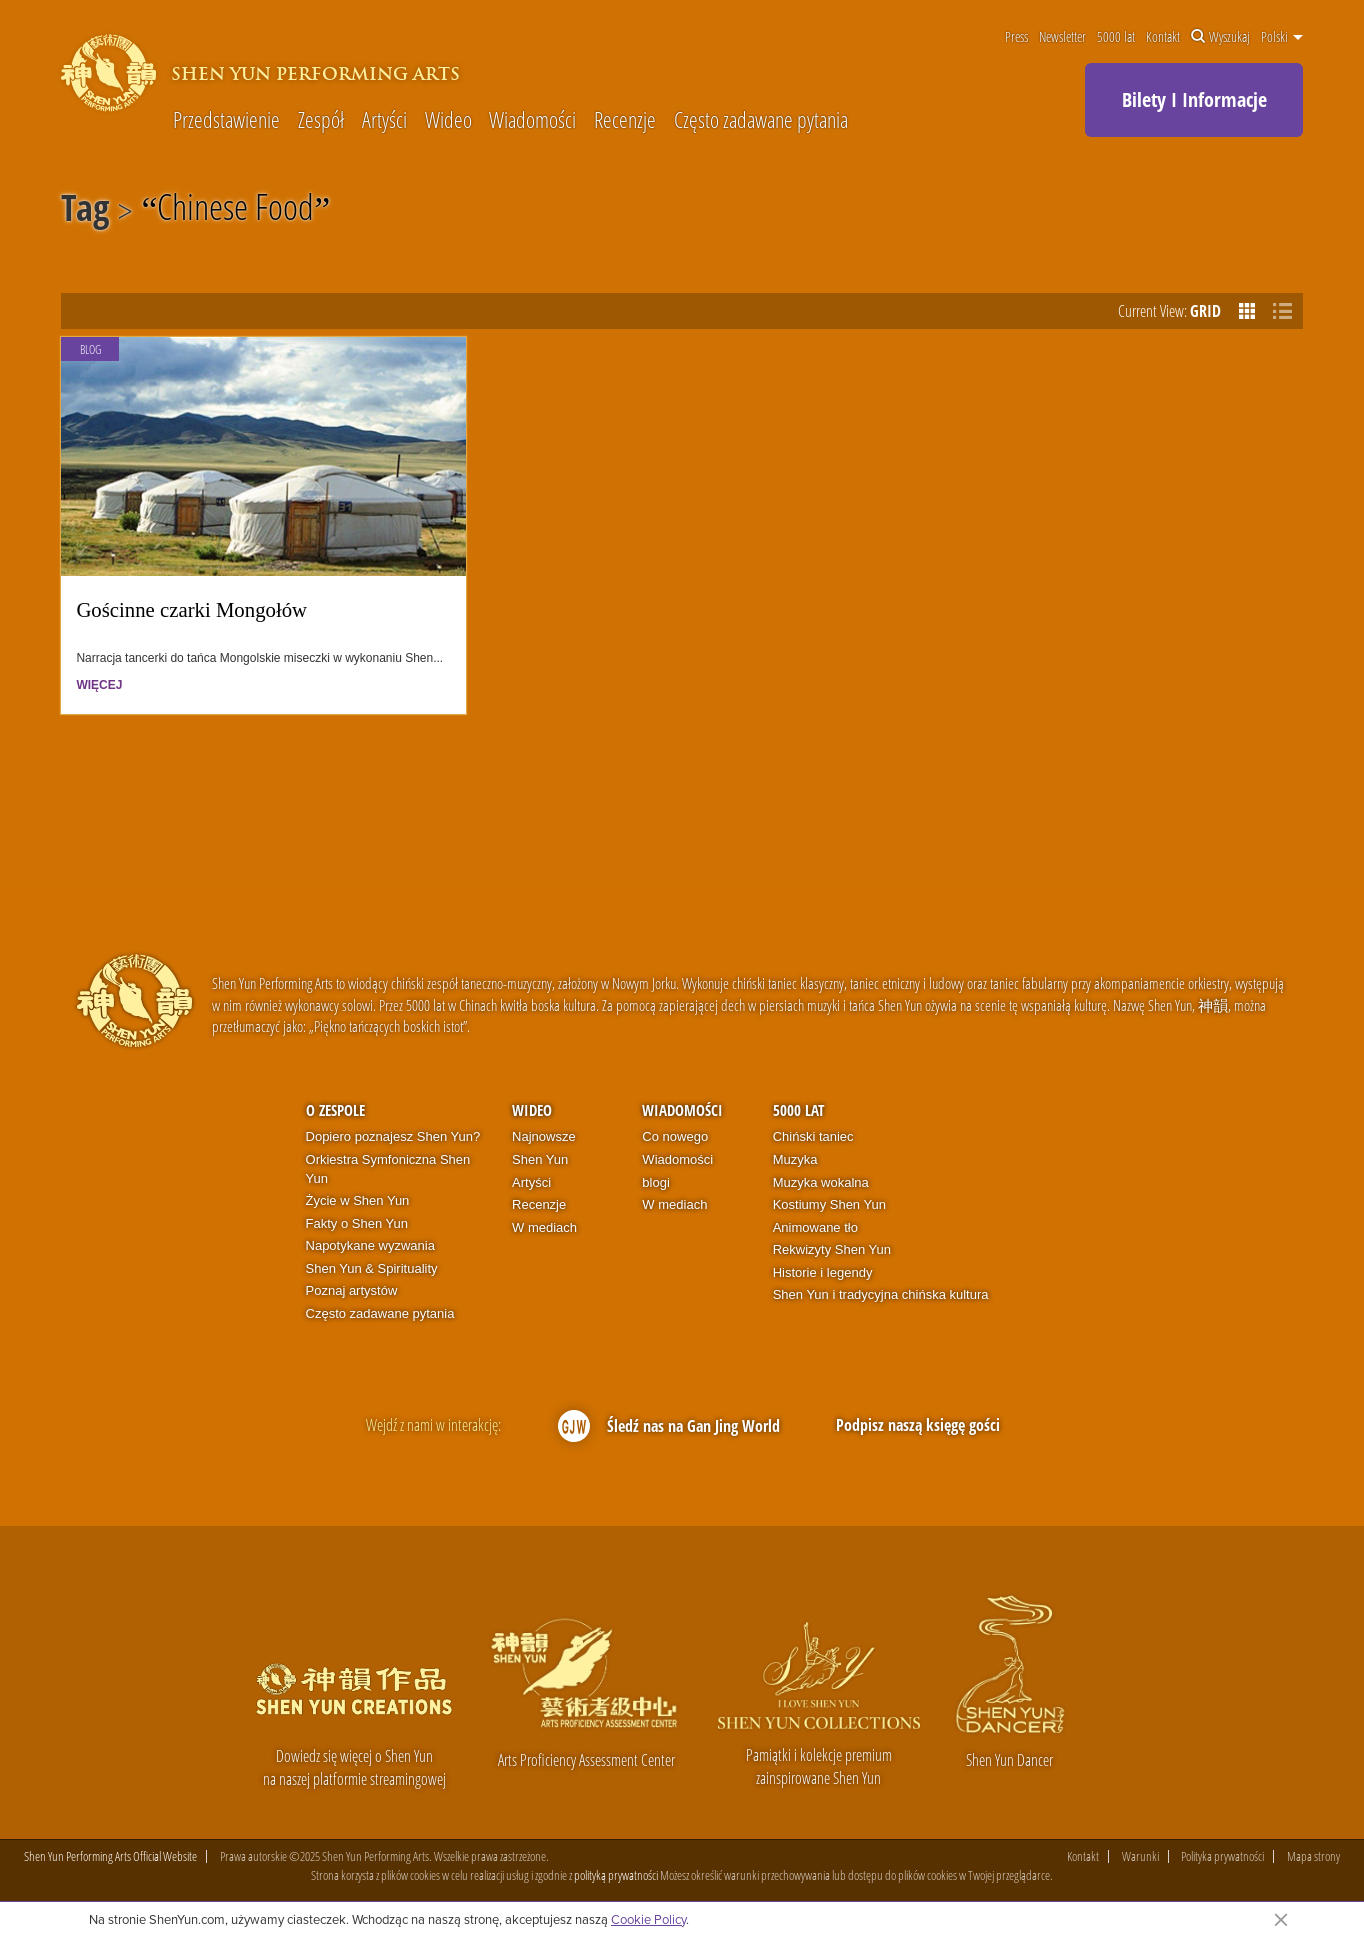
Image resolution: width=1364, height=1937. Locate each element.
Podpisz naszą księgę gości (918, 1425)
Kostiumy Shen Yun (829, 1204)
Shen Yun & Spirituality (372, 1268)
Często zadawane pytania (761, 120)
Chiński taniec (813, 1136)
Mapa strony (1313, 1856)
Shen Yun (540, 1159)
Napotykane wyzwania (370, 1245)
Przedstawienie (226, 120)
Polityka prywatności (1222, 1856)
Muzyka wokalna (821, 1182)
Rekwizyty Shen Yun (832, 1249)
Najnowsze (544, 1136)
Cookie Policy (648, 1919)
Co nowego (675, 1136)
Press (1016, 37)
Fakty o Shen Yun (357, 1223)
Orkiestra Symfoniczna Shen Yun (388, 1169)
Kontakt (1163, 37)
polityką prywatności (616, 1875)
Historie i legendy (823, 1272)
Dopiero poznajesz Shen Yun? (393, 1136)
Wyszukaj (1220, 37)
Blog (90, 349)
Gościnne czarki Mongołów (191, 609)
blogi (655, 1182)
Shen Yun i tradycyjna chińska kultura (881, 1294)
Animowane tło (815, 1227)
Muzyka (795, 1159)
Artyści (384, 120)
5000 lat (1116, 37)
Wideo (448, 120)
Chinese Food (235, 211)
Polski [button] (1282, 37)
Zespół (321, 120)
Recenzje (625, 120)
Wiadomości (532, 120)
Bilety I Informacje (1194, 99)
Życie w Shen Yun (358, 1200)
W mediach (544, 1227)
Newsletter (1062, 37)
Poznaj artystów (352, 1290)
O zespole (335, 1110)
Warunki (1140, 1856)
